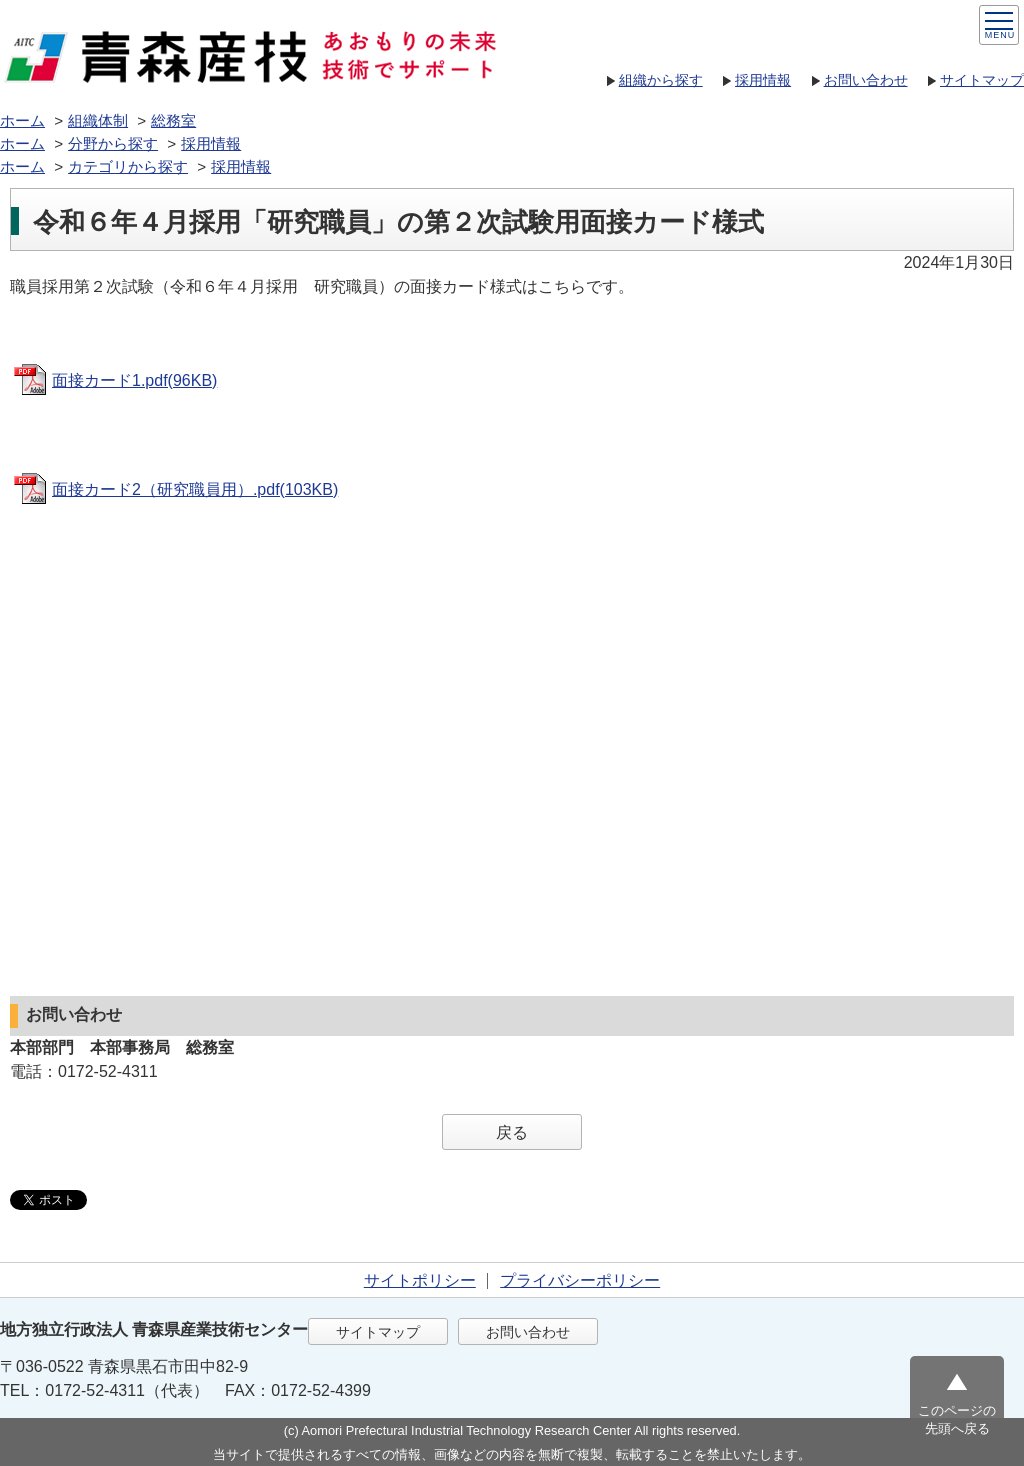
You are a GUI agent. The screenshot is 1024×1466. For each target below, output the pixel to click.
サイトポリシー (420, 1280)
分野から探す (113, 143)
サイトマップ (982, 80)
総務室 (173, 120)
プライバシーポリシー (580, 1280)
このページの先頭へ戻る (957, 1419)
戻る (512, 1132)
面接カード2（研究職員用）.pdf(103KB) (195, 489)
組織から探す (661, 80)
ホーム (22, 120)
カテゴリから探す (128, 166)
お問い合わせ (866, 80)
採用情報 (763, 80)
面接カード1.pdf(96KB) (134, 380)
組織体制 (98, 120)
